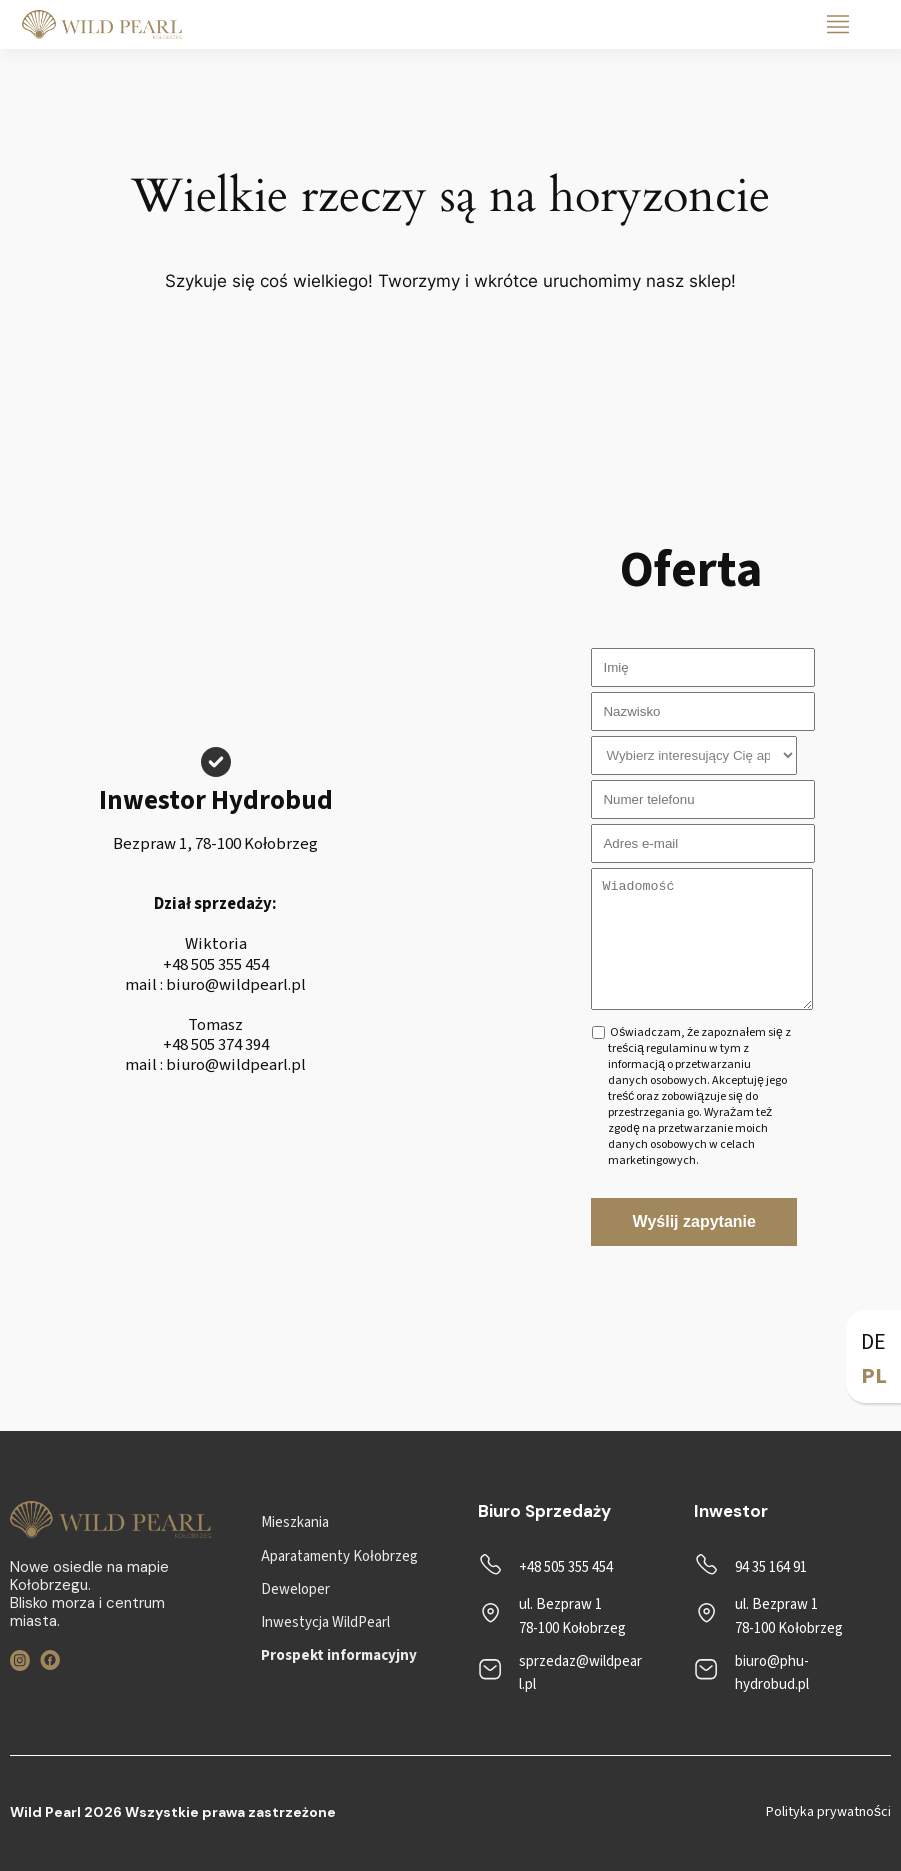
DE (873, 1342)
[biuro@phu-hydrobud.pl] (777, 1673)
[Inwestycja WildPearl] (325, 1622)
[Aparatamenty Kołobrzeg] (339, 1556)
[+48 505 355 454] (545, 1567)
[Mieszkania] (295, 1522)
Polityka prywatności (828, 1812)
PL (874, 1376)
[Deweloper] (295, 1589)
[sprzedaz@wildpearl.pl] (561, 1673)
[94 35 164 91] (750, 1567)
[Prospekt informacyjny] (339, 1655)
